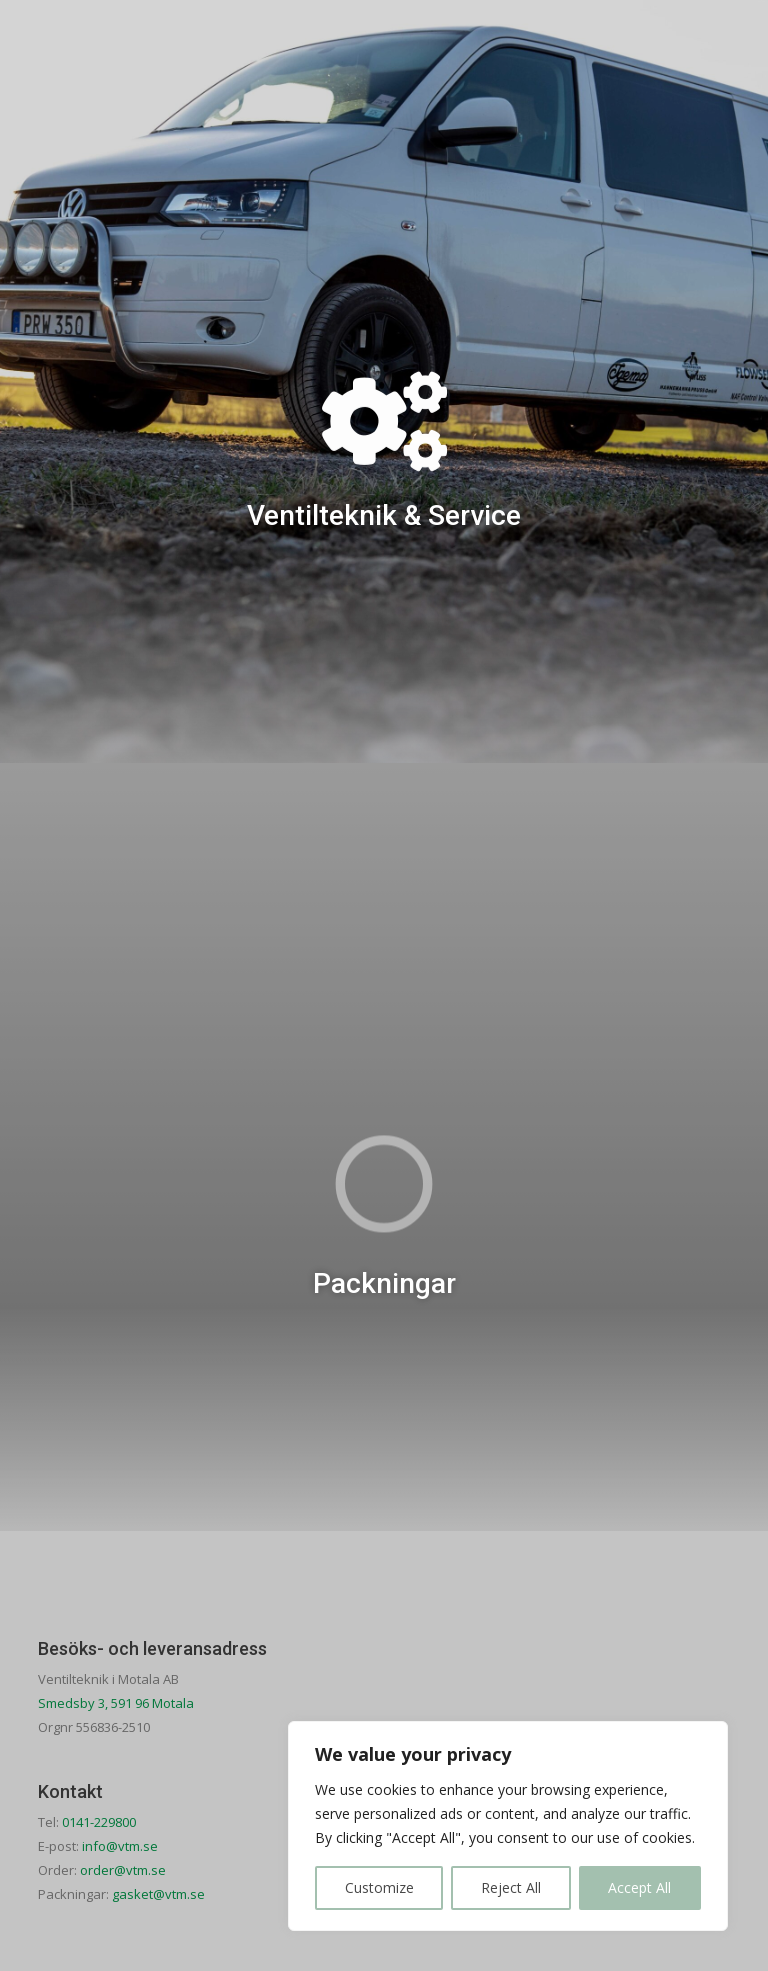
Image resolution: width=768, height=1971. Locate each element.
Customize (379, 1887)
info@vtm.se (120, 1846)
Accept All (639, 1887)
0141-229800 (99, 1822)
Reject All (511, 1887)
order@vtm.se (123, 1870)
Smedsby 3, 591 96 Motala (116, 1703)
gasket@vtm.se (158, 1894)
